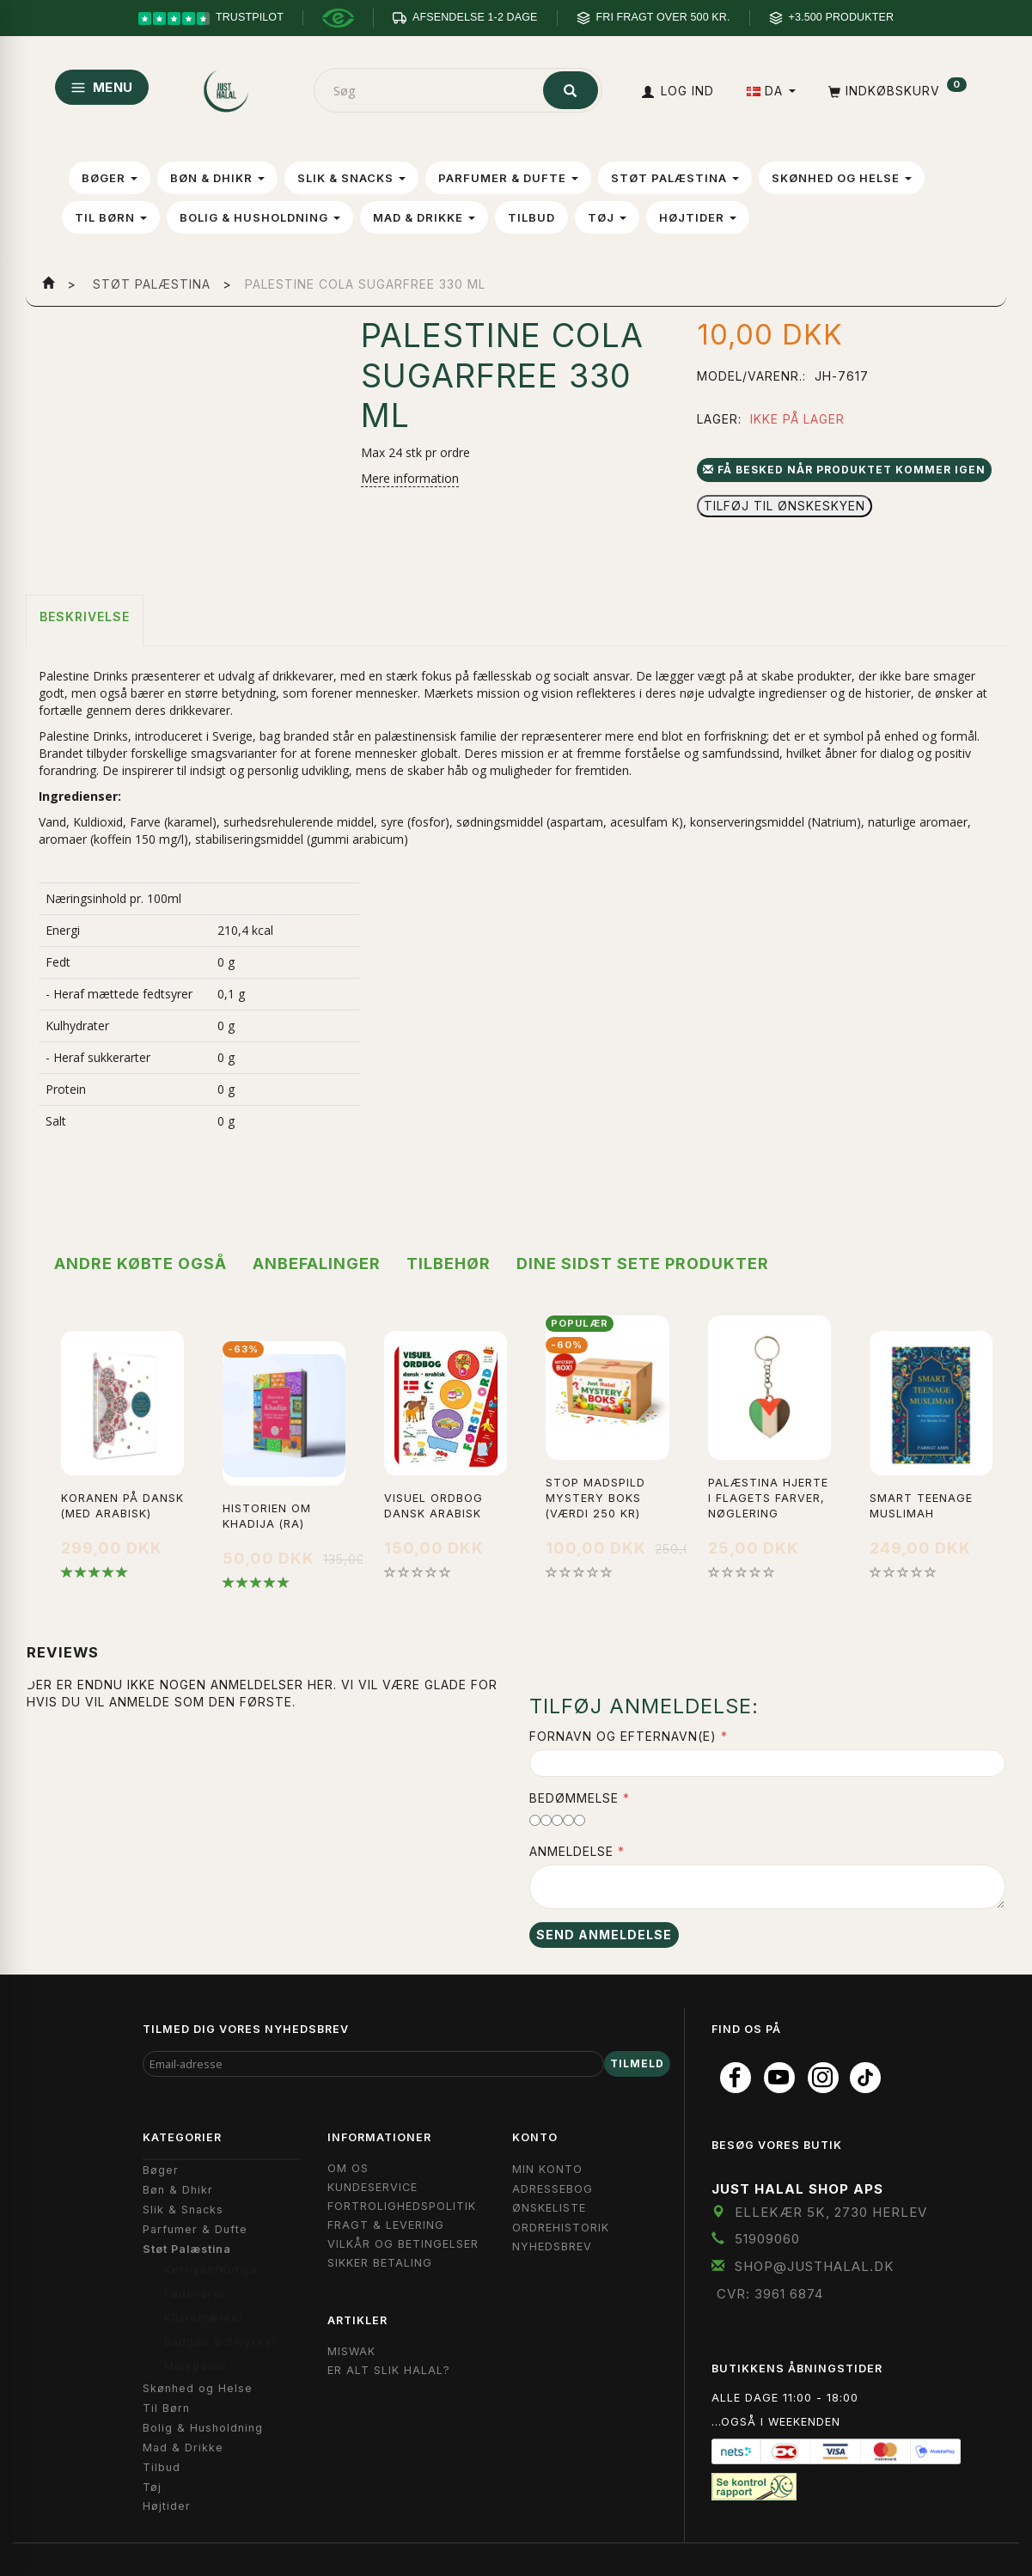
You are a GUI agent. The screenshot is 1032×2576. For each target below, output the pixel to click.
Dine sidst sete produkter (642, 1263)
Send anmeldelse (604, 1934)
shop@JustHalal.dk (815, 2266)
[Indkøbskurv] (896, 90)
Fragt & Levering (385, 2225)
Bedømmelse (574, 1798)
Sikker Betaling (379, 2262)
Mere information (410, 478)
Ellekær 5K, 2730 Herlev (831, 2212)
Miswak (351, 2351)
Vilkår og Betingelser (403, 2243)
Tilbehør (448, 1263)
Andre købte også (140, 1263)
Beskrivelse (85, 616)
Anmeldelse (571, 1851)
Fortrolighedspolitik (401, 2206)
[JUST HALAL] (227, 87)
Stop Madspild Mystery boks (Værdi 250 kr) (595, 1498)
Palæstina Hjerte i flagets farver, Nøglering (768, 1498)
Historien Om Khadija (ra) (267, 1516)
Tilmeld (637, 2063)
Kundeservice (372, 2187)
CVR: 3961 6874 (770, 2294)
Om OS (348, 2168)
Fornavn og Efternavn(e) (623, 1736)
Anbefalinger (317, 1263)
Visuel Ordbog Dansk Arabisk (433, 1506)
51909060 (767, 2239)
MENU (101, 87)
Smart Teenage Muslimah (921, 1506)
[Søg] (570, 90)
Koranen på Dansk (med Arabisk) (122, 1506)
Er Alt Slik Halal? (388, 2370)
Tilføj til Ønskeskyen (784, 505)
